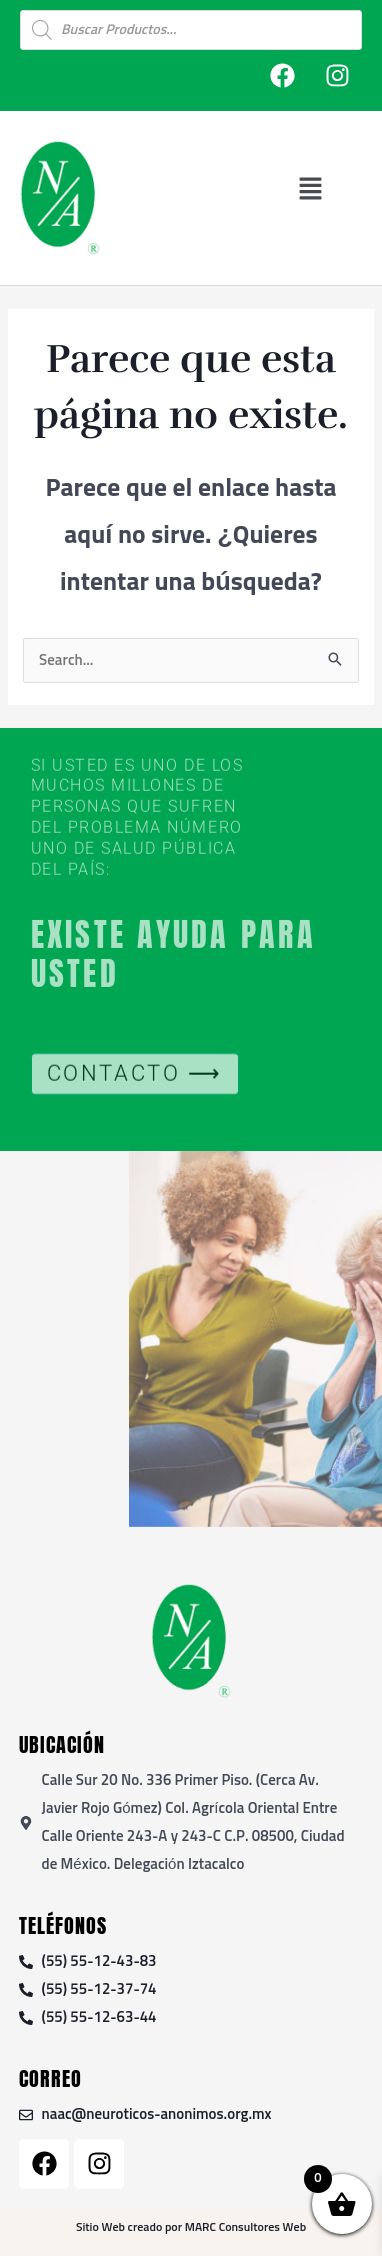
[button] (310, 188)
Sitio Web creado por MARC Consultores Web (191, 2228)
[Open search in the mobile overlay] (191, 30)
